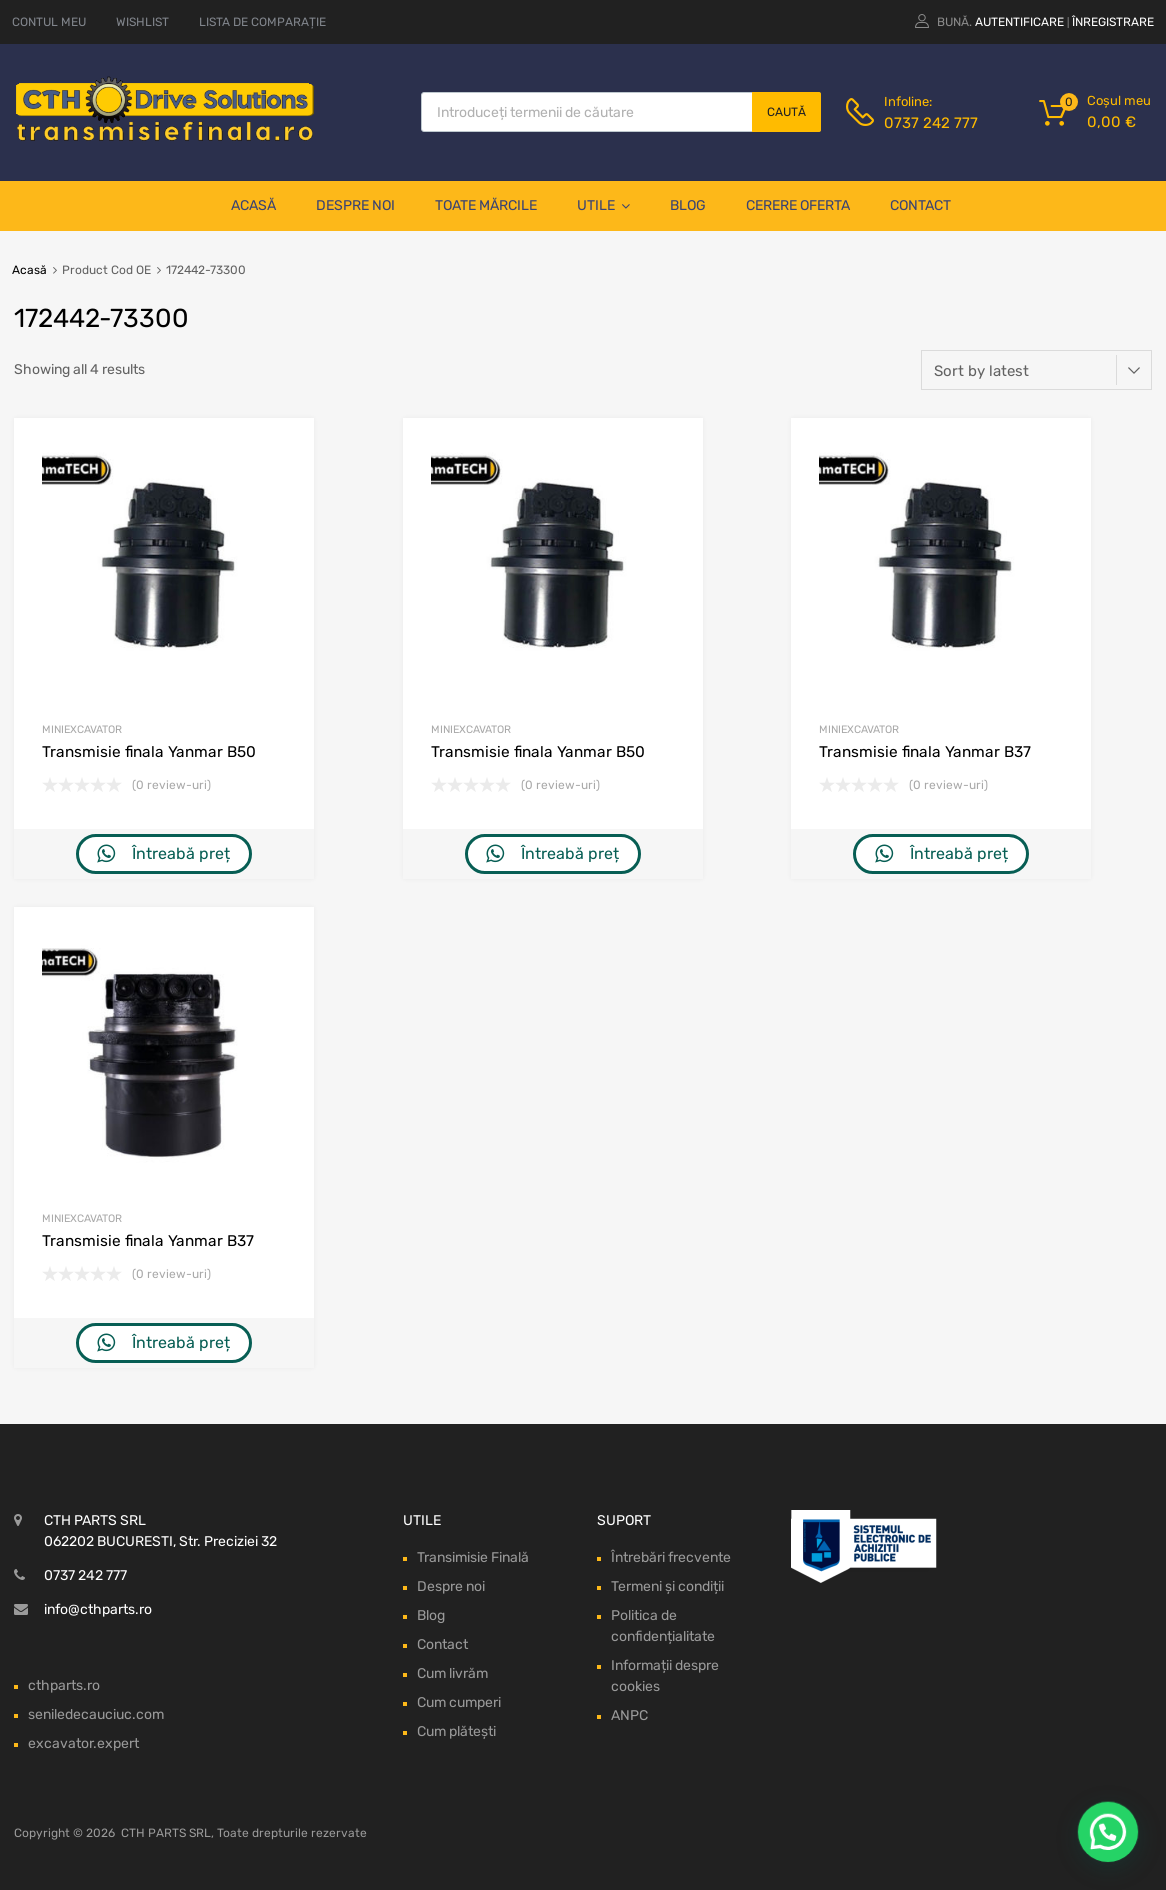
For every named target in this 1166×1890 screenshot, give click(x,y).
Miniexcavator (82, 729)
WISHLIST (142, 22)
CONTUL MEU (49, 22)
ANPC (629, 1715)
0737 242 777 (931, 123)
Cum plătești (456, 1731)
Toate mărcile (486, 205)
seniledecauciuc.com (96, 1714)
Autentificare (1019, 22)
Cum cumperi (459, 1702)
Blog (688, 205)
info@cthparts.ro (98, 1609)
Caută (786, 112)
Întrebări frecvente (671, 1557)
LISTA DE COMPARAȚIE (262, 22)
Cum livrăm (452, 1673)
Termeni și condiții (667, 1586)
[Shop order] (1036, 370)
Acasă (253, 205)
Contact (920, 205)
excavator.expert (83, 1743)
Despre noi (355, 205)
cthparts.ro (64, 1685)
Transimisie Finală (473, 1557)
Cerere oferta (798, 205)
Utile (603, 206)
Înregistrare (1113, 22)
